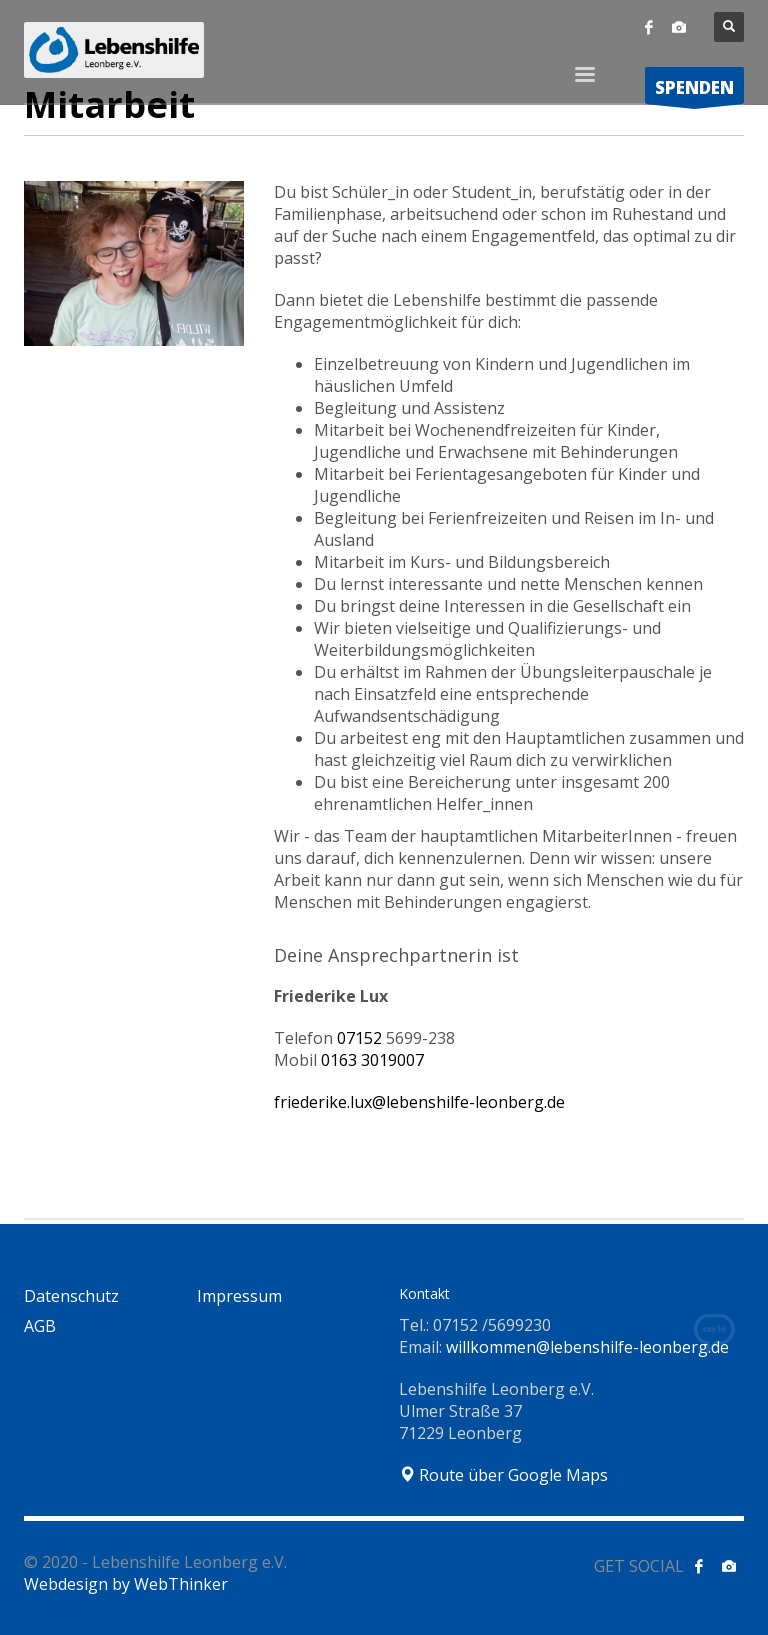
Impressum (239, 1296)
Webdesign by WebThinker (126, 1584)
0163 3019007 (372, 1060)
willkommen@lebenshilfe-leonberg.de (587, 1347)
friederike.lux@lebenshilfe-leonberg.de (419, 1102)
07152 (396, 1038)
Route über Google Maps (503, 1475)
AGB (40, 1326)
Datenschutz (71, 1296)
